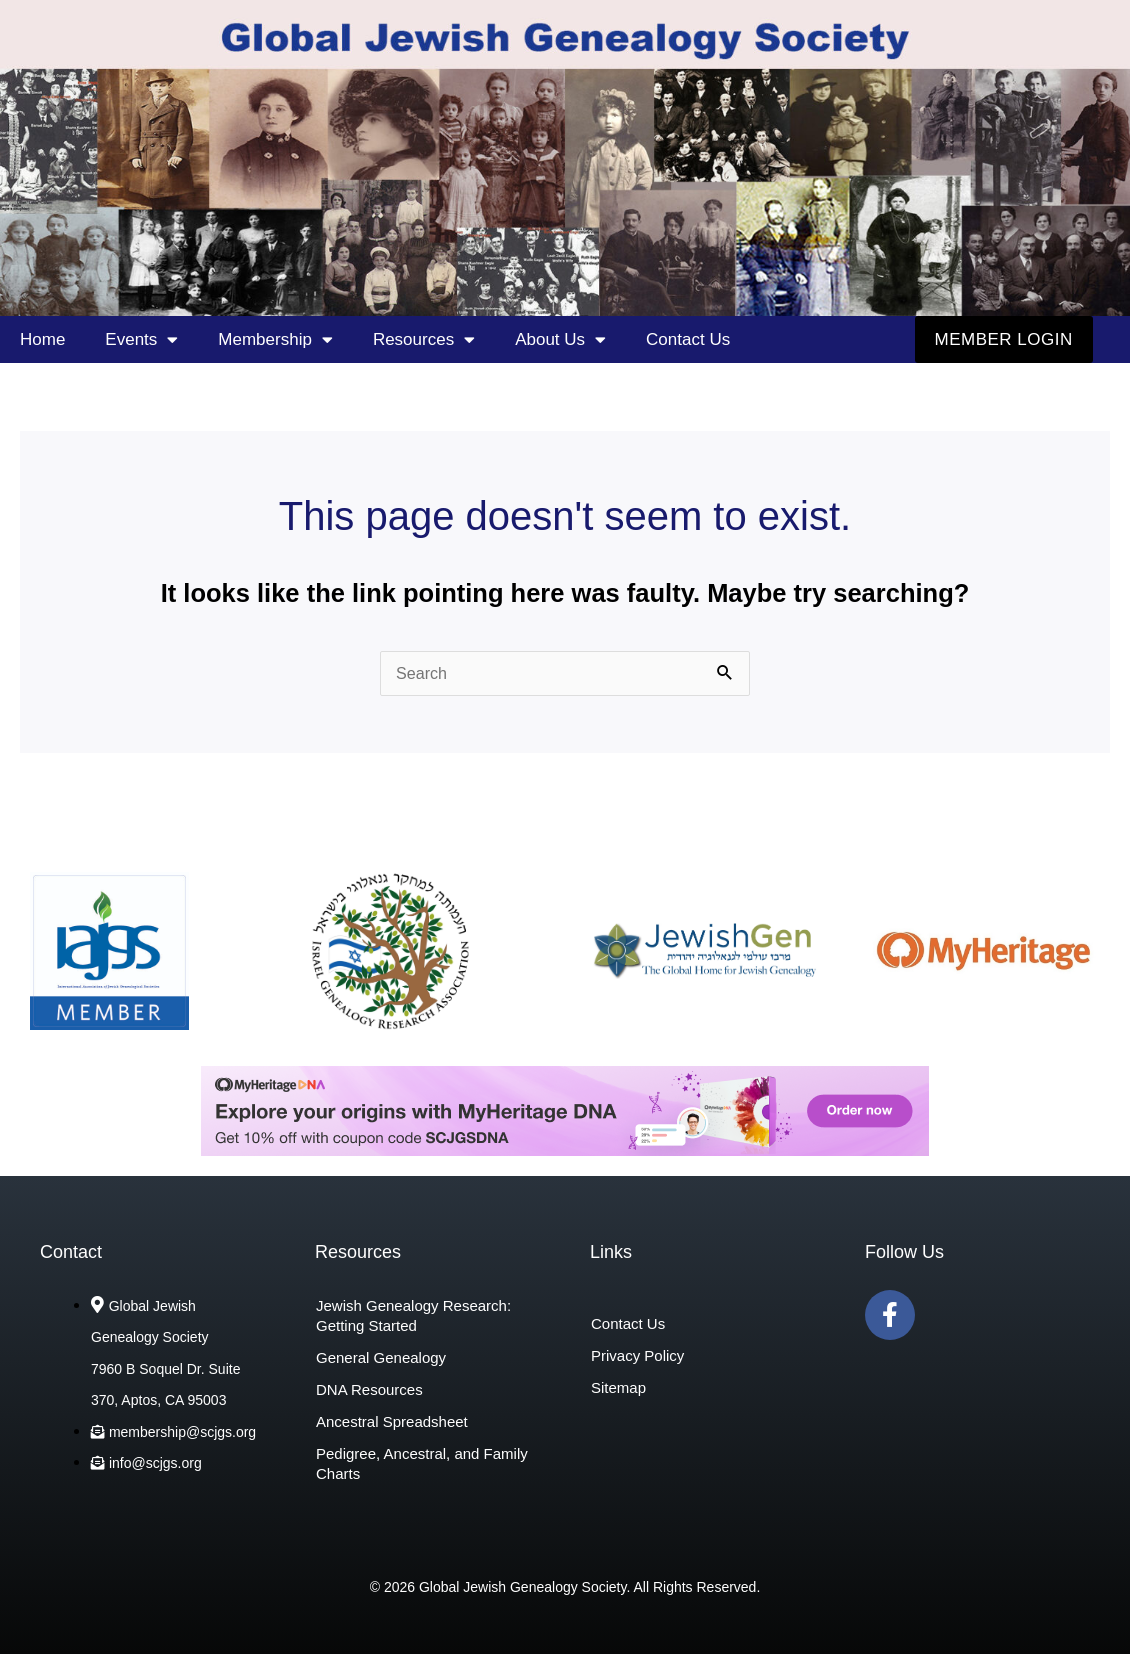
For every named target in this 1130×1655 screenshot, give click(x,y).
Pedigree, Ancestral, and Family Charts (422, 1464)
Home (42, 339)
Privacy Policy (637, 1356)
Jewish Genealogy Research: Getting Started (413, 1316)
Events (141, 339)
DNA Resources (369, 1390)
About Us (560, 339)
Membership (275, 339)
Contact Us (688, 339)
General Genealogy (381, 1358)
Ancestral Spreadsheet (392, 1422)
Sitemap (618, 1388)
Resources (424, 339)
